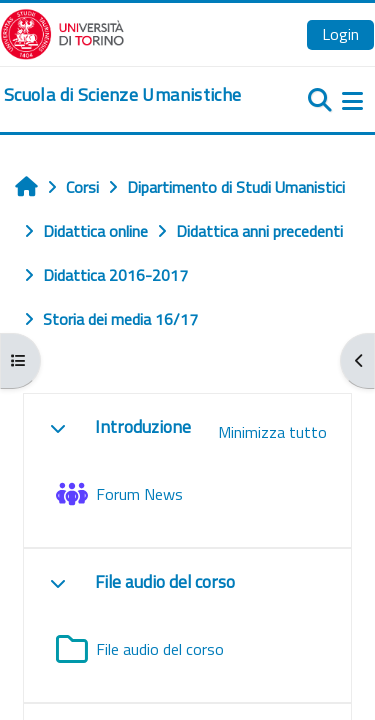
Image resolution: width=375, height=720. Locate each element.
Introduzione (143, 427)
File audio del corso (165, 582)
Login (340, 34)
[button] (58, 428)
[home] (122, 95)
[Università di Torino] (62, 32)
